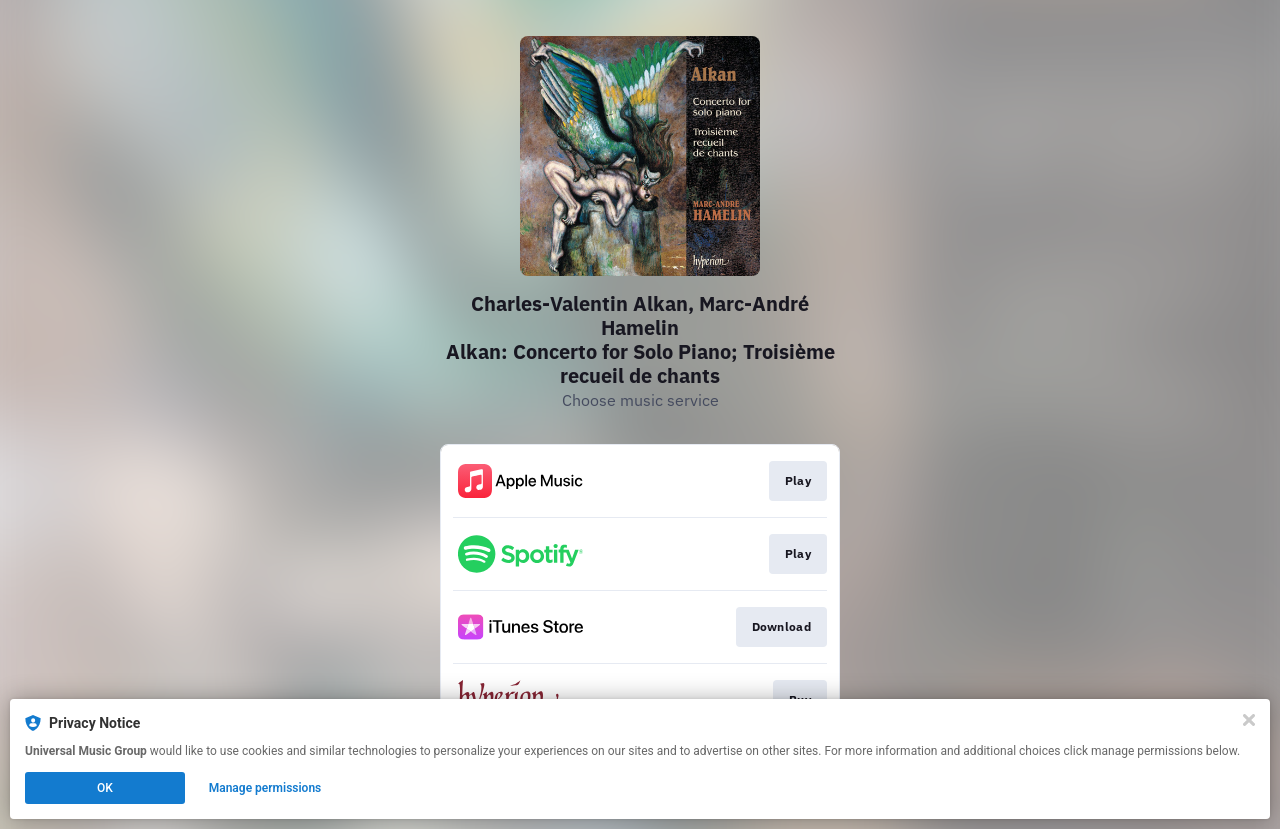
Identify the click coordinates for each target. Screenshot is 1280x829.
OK (105, 788)
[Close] (1249, 720)
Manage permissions (265, 788)
